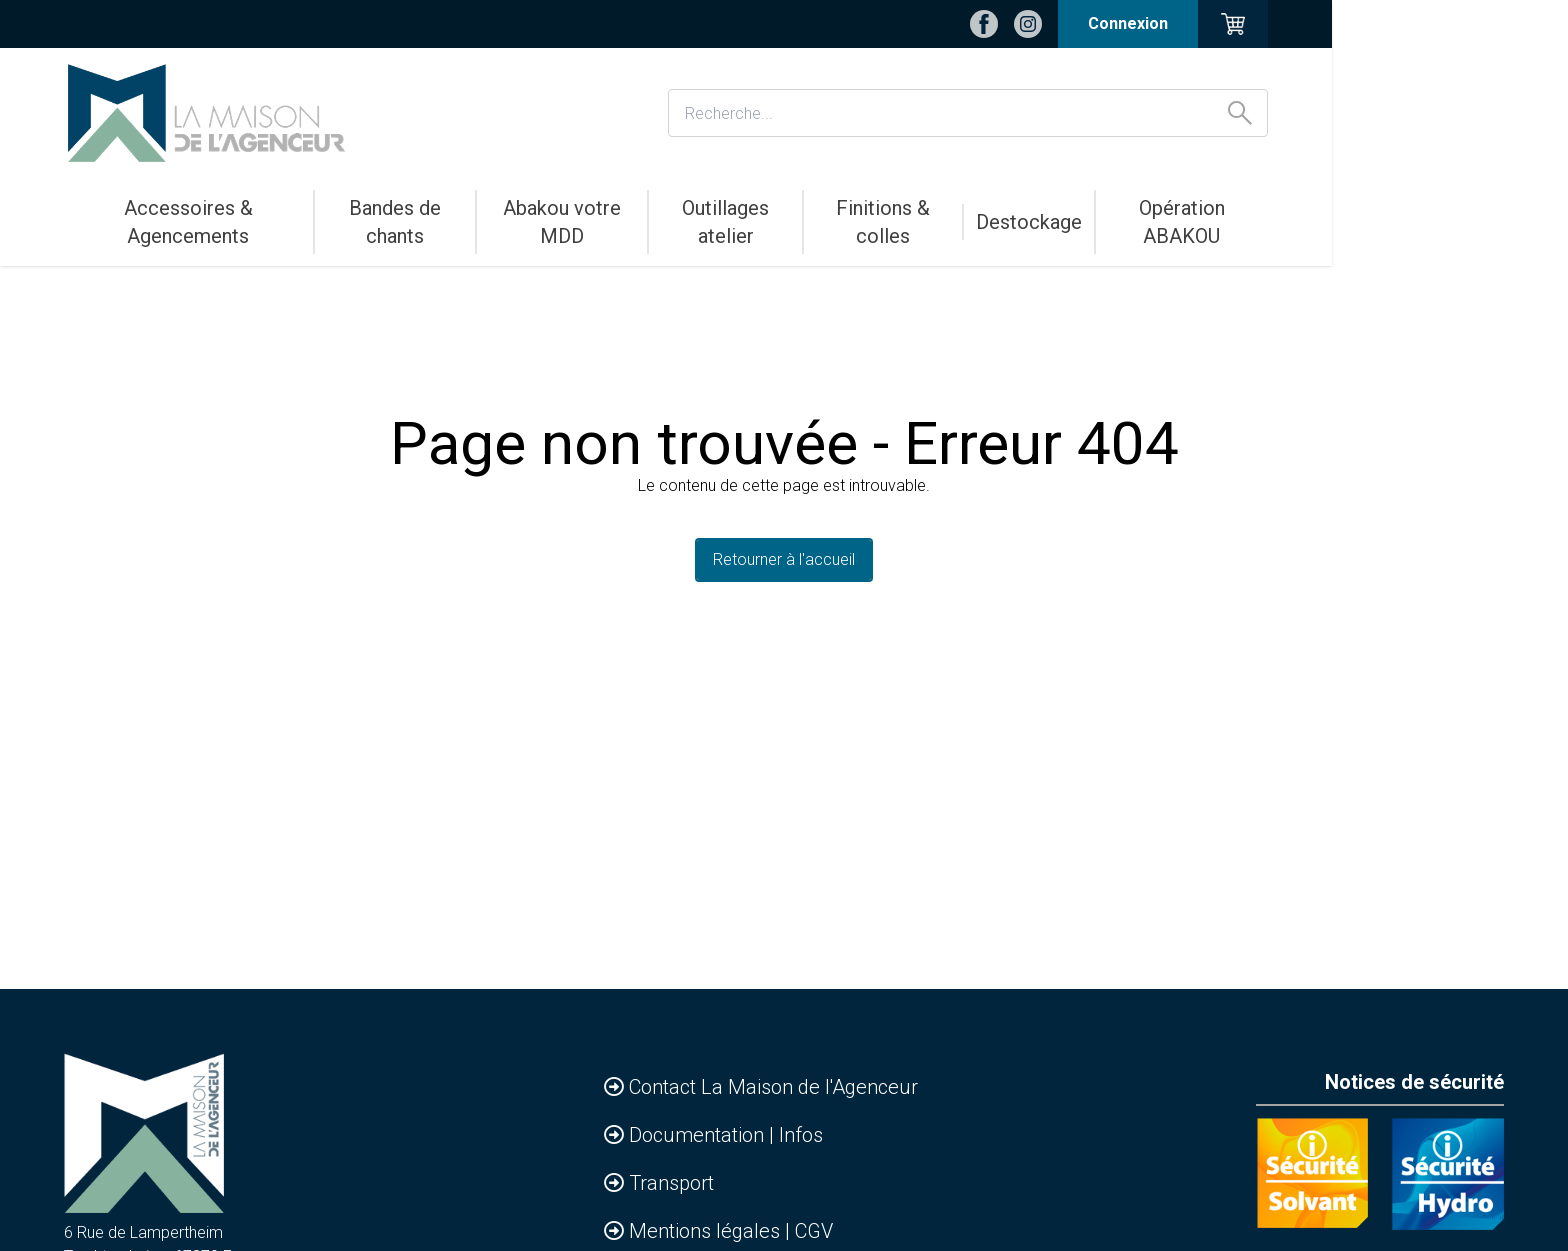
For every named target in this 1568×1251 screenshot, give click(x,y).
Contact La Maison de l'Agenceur (773, 1087)
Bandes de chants (489, 208)
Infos (801, 1135)
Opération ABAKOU (1355, 208)
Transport (671, 1183)
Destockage (1192, 208)
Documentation (699, 1135)
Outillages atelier (860, 208)
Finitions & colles (1036, 208)
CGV (814, 1231)
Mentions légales (707, 1231)
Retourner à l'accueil (784, 559)
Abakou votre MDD (676, 208)
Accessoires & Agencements (258, 208)
